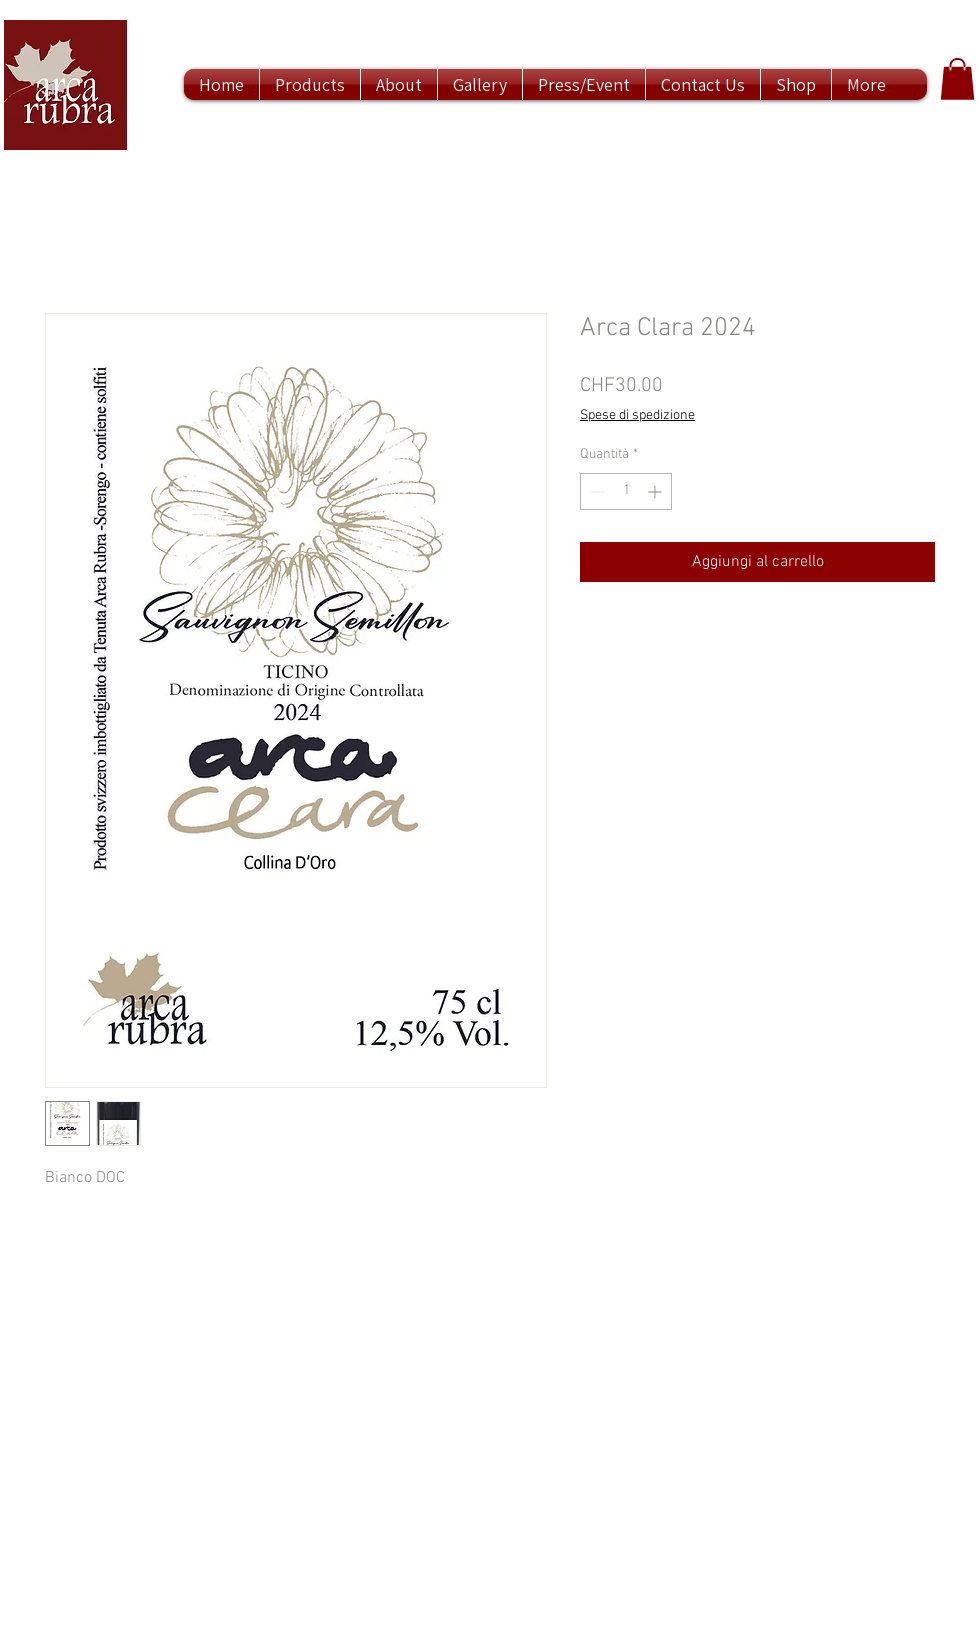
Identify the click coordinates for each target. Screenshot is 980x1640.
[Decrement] (595, 491)
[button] (957, 79)
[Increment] (656, 491)
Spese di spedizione (637, 415)
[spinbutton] (626, 491)
